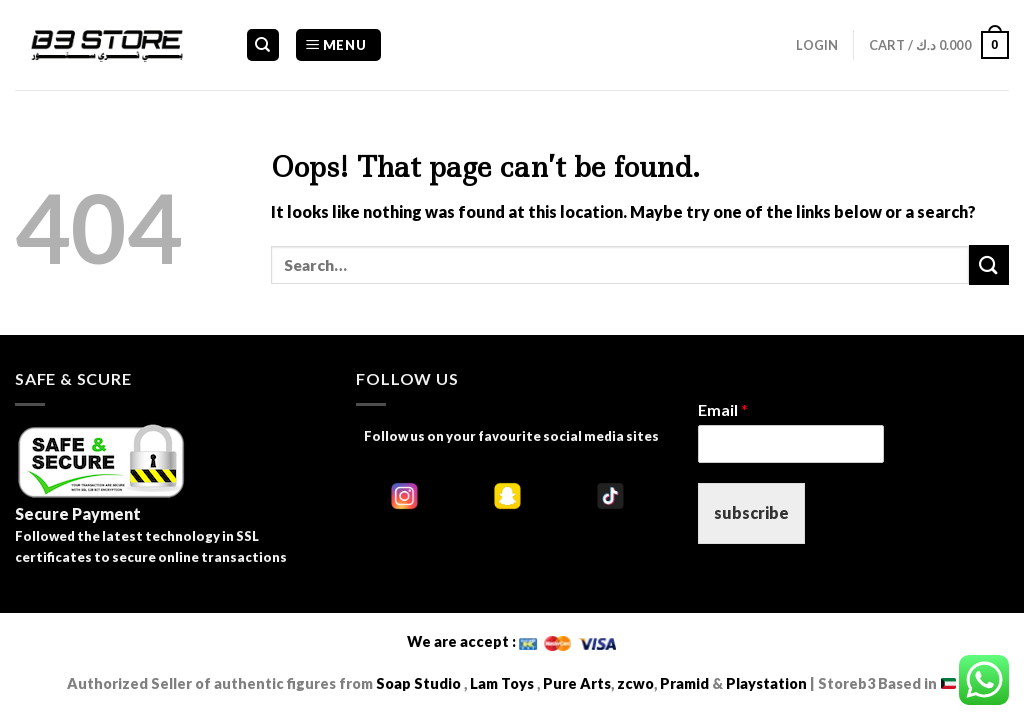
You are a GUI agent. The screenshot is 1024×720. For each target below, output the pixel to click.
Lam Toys (502, 683)
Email (723, 409)
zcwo (635, 683)
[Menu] (338, 45)
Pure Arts (575, 683)
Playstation (766, 683)
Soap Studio (418, 683)
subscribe (751, 512)
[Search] (263, 45)
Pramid (686, 683)
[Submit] (989, 264)
